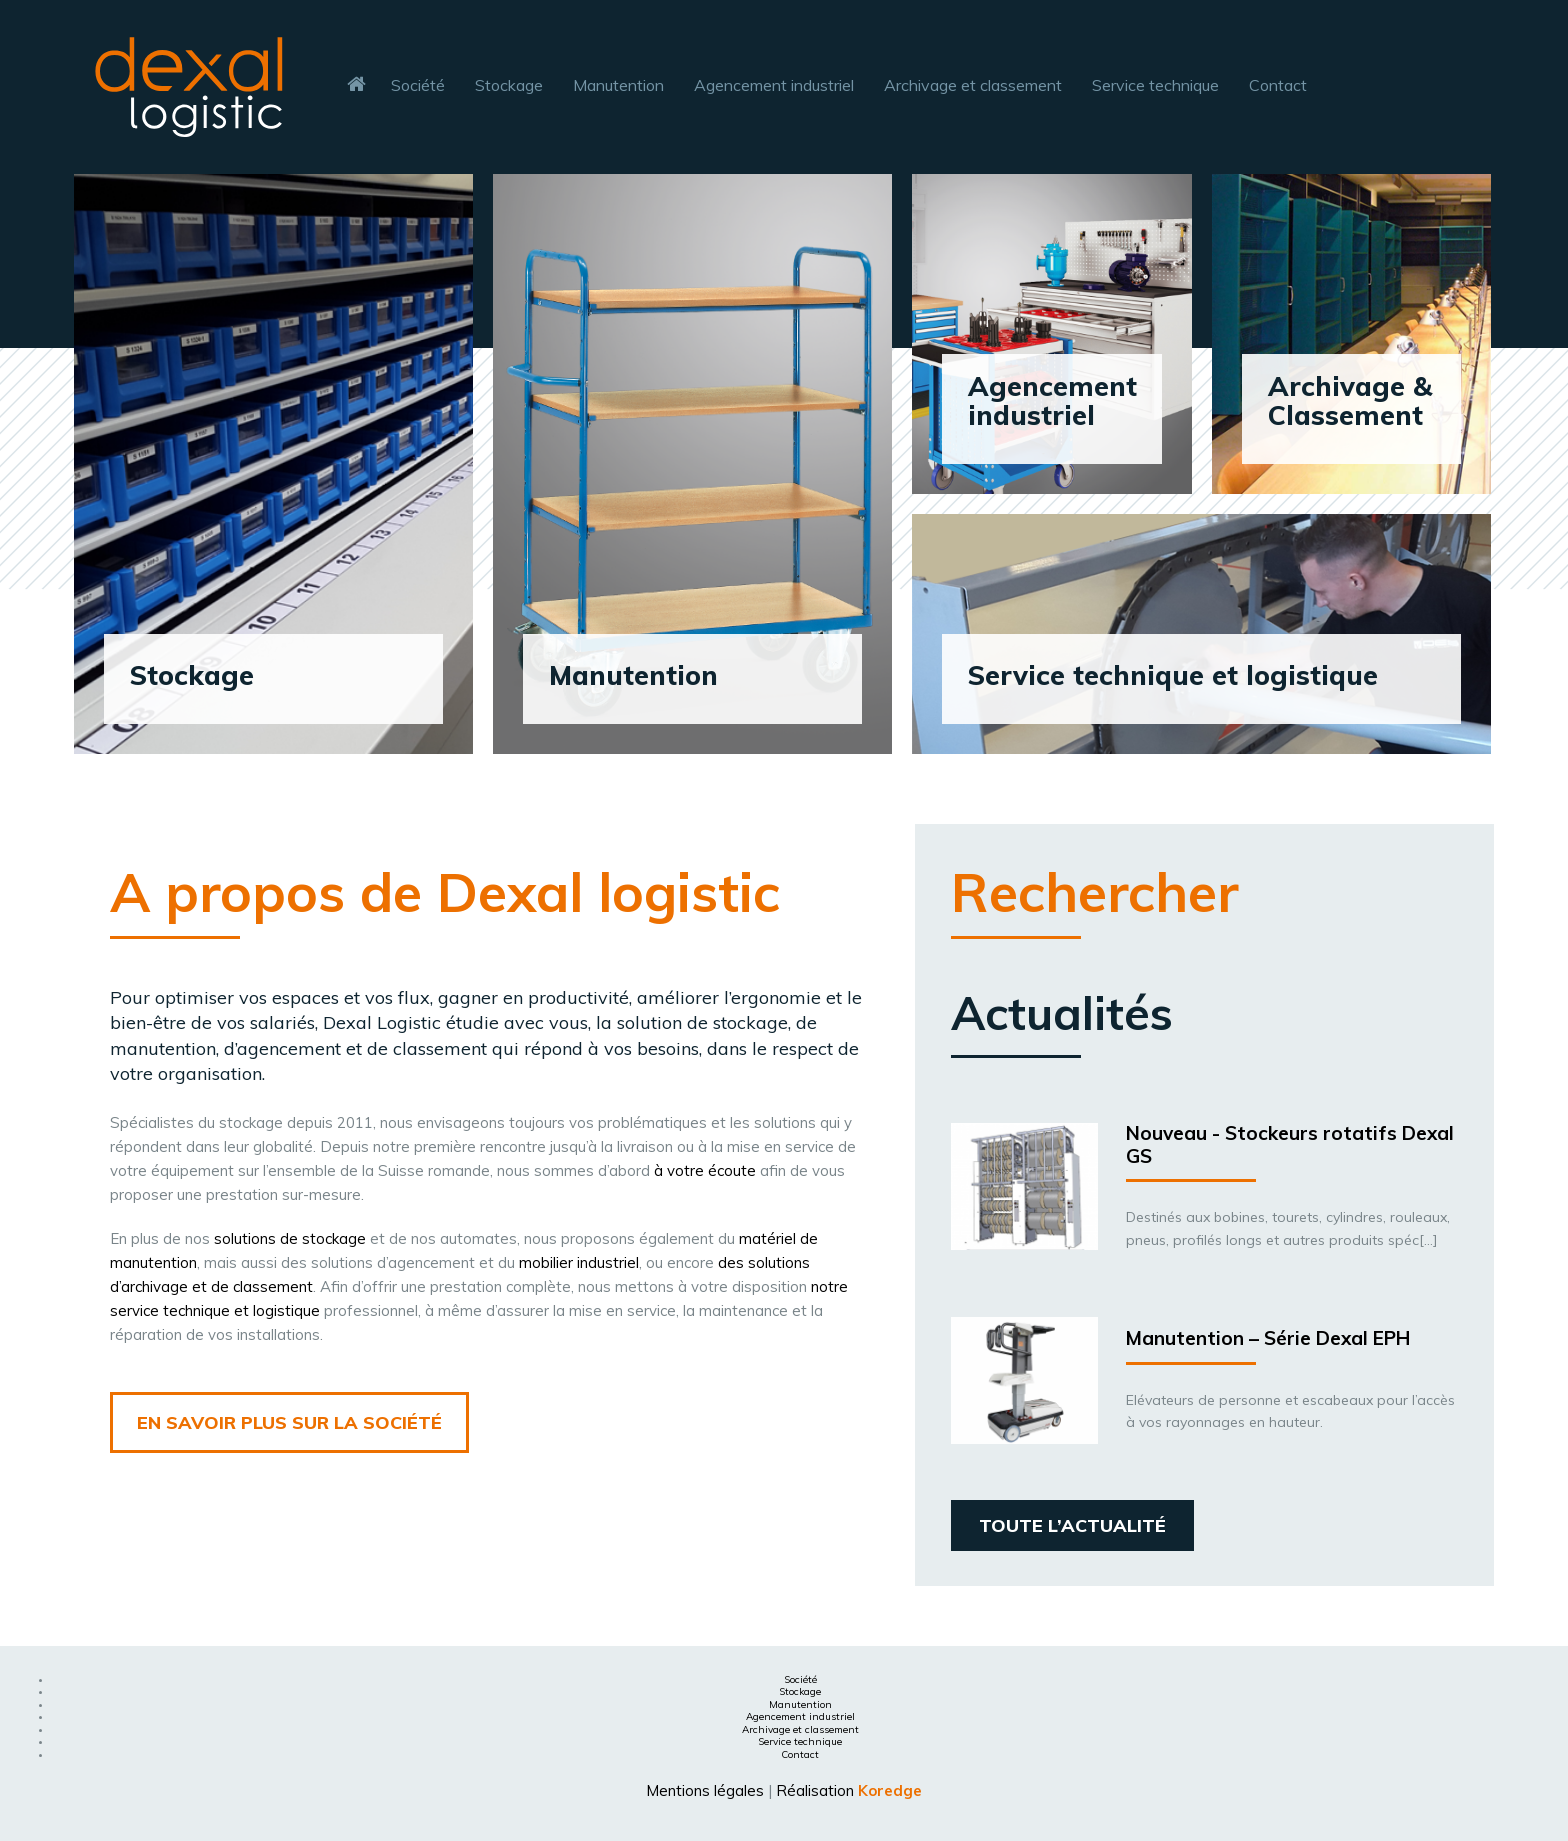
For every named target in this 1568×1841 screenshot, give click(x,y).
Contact (800, 1754)
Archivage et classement (800, 1729)
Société (800, 1679)
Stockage (800, 1691)
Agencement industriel (800, 1716)
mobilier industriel (579, 1262)
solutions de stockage (290, 1238)
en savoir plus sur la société (289, 1422)
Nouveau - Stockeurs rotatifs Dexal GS (1290, 1144)
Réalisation (849, 1790)
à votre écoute (705, 1170)
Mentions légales (705, 1790)
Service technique (800, 1741)
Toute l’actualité (1072, 1525)
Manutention (800, 1704)
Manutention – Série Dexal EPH (1268, 1338)
